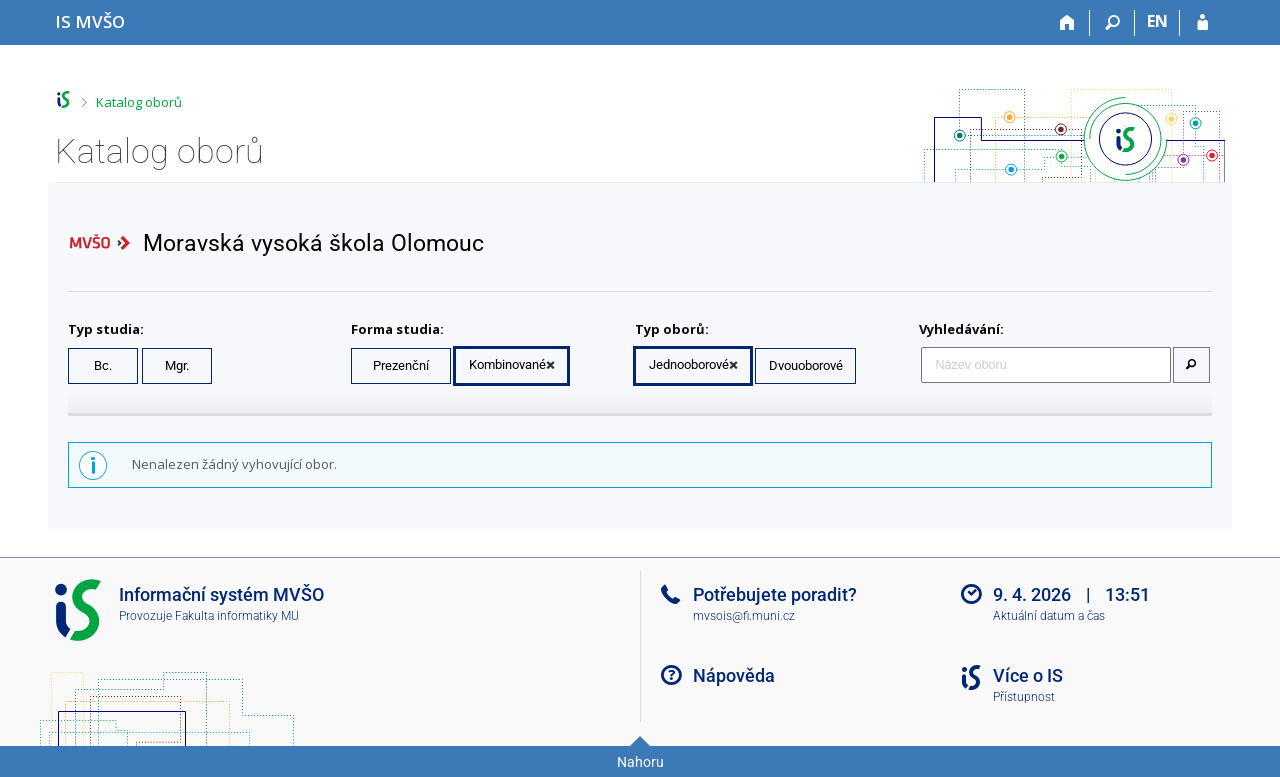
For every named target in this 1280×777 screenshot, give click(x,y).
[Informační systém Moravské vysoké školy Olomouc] (90, 21)
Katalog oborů (139, 102)
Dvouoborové (806, 365)
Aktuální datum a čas (1049, 616)
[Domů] (1067, 23)
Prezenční (401, 365)
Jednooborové (689, 364)
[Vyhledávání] (1112, 23)
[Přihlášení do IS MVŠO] (1202, 23)
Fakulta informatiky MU (237, 616)
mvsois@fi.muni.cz (744, 616)
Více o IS (1028, 675)
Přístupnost (1024, 697)
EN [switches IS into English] (1157, 21)
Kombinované (507, 364)
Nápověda (734, 675)
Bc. (103, 365)
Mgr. (177, 365)
